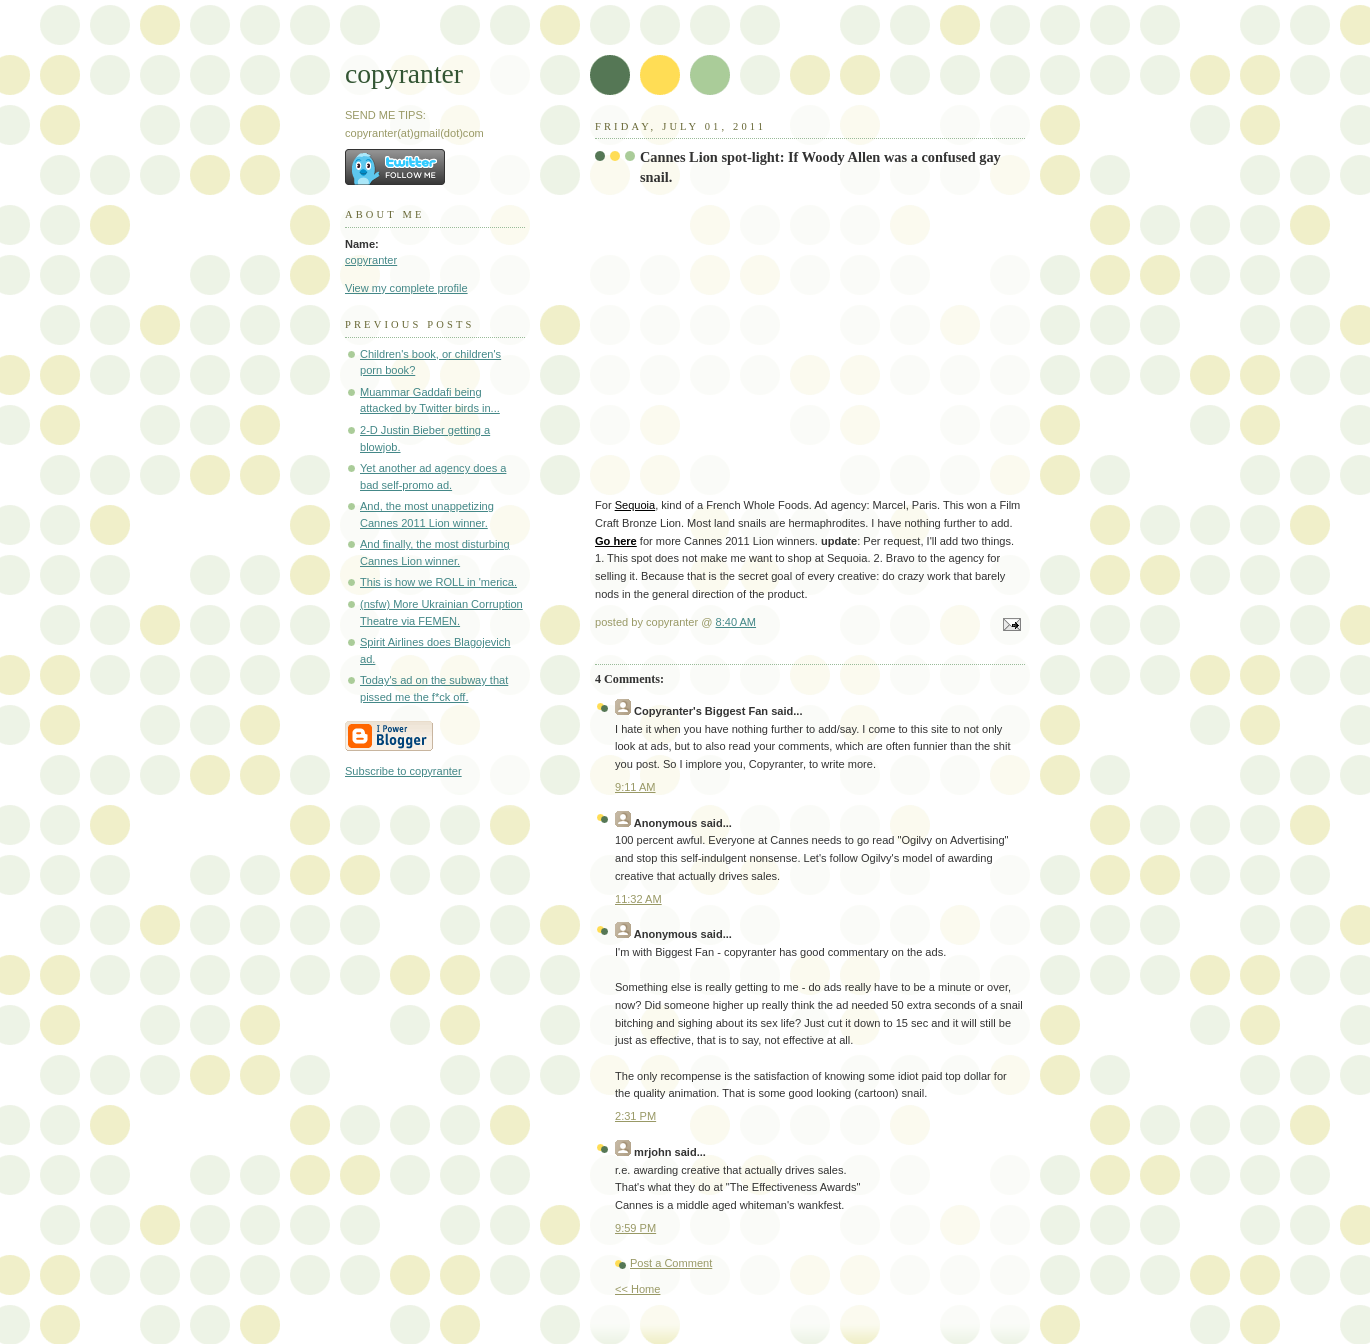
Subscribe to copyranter (403, 771)
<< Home (637, 1289)
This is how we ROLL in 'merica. (438, 582)
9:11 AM (635, 787)
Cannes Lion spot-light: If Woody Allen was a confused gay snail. (820, 167)
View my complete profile (406, 288)
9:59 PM (635, 1228)
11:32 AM (638, 899)
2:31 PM (635, 1116)
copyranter (404, 73)
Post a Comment (671, 1263)
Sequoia (635, 505)
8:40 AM (736, 622)
